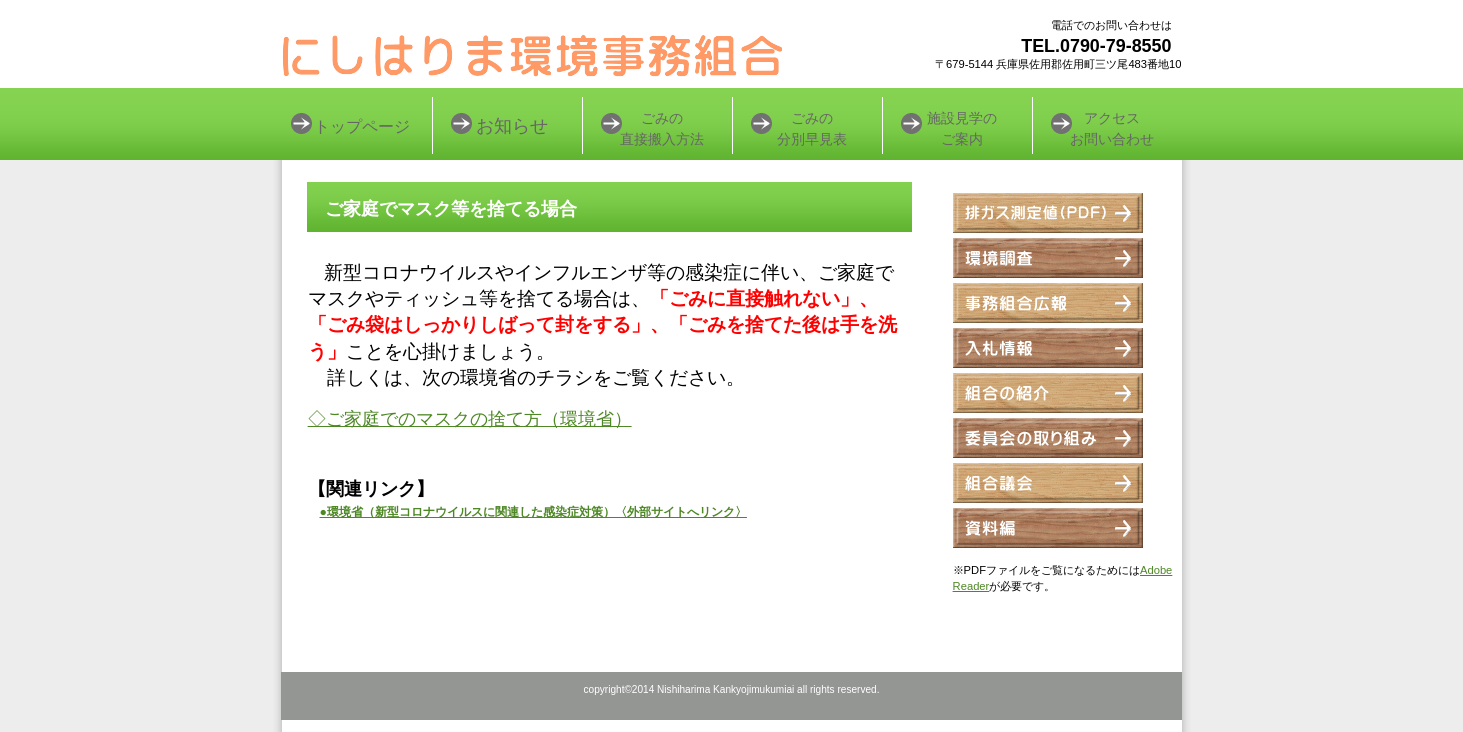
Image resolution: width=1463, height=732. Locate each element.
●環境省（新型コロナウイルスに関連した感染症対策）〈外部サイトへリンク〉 (533, 512)
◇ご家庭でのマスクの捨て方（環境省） (470, 419)
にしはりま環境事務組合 (532, 55)
